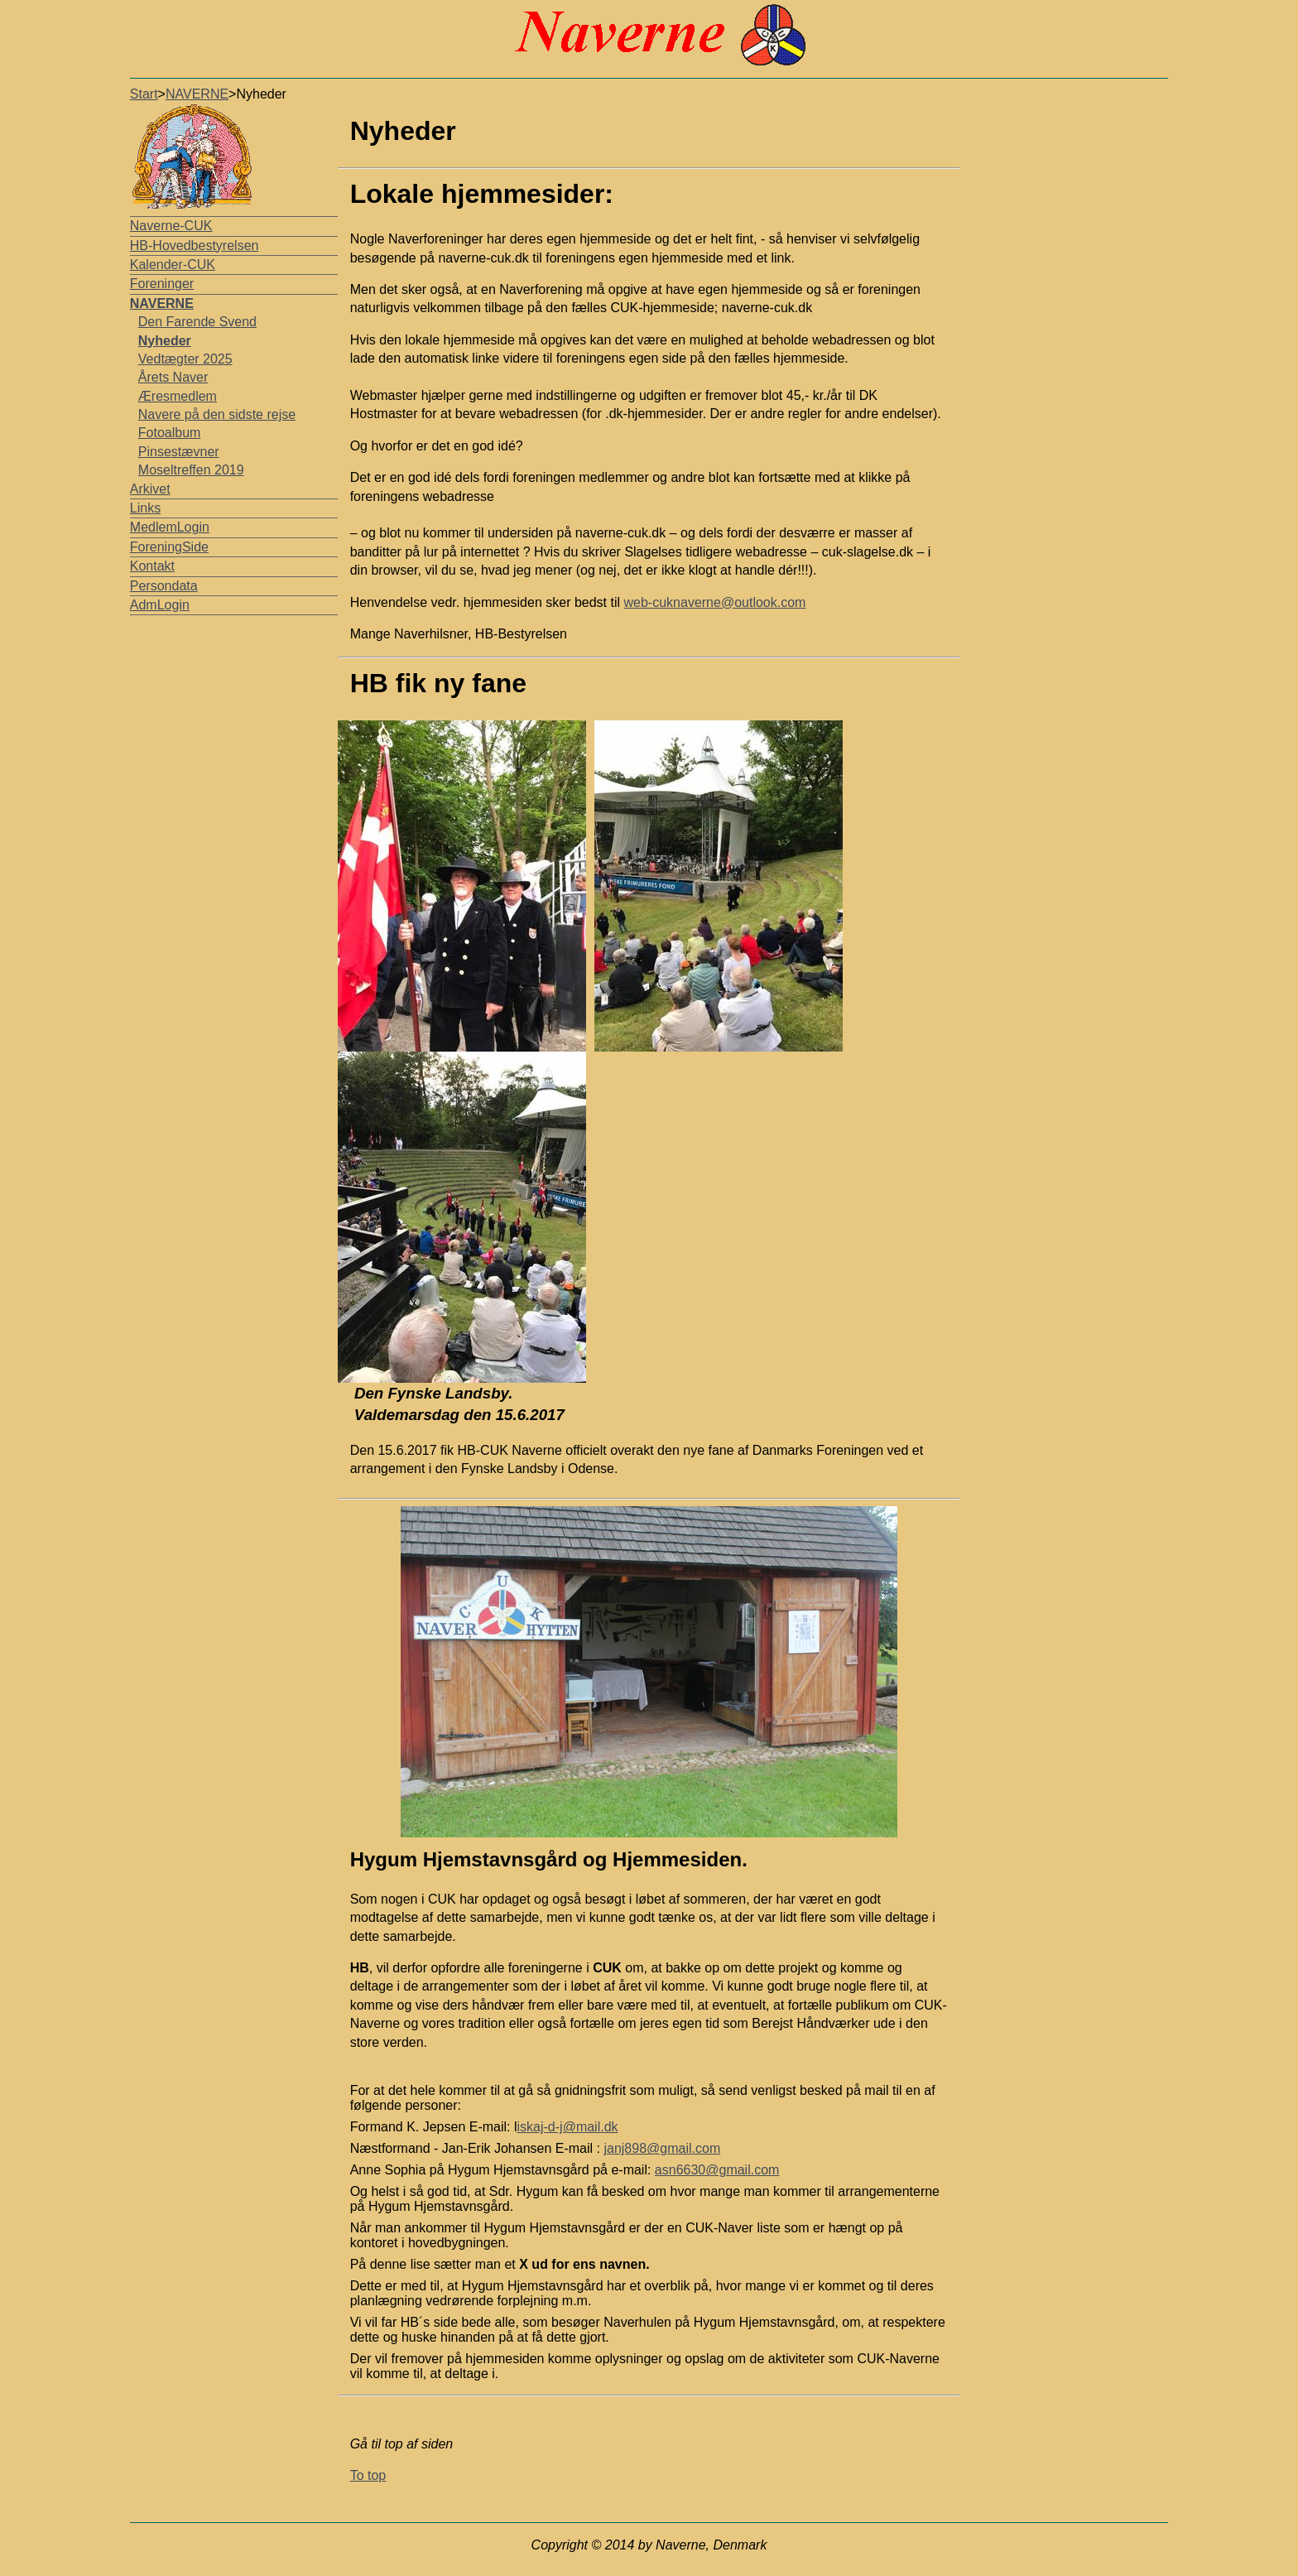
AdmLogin (160, 605)
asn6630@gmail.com (717, 2170)
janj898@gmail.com (661, 2148)
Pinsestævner (178, 452)
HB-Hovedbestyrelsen (194, 245)
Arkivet (150, 489)
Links (145, 508)
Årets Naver (173, 377)
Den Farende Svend (197, 322)
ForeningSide (169, 547)
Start (144, 94)
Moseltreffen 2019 (191, 470)
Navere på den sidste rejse (217, 414)
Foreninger (162, 284)
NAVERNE (197, 94)
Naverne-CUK (171, 226)
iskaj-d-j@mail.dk (567, 2127)
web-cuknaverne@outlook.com (715, 602)
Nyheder (164, 341)
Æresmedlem (177, 396)
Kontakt (152, 566)
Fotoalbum (169, 433)
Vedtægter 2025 (185, 359)
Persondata (164, 586)
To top (368, 2475)
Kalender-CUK (172, 265)
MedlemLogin (169, 527)
